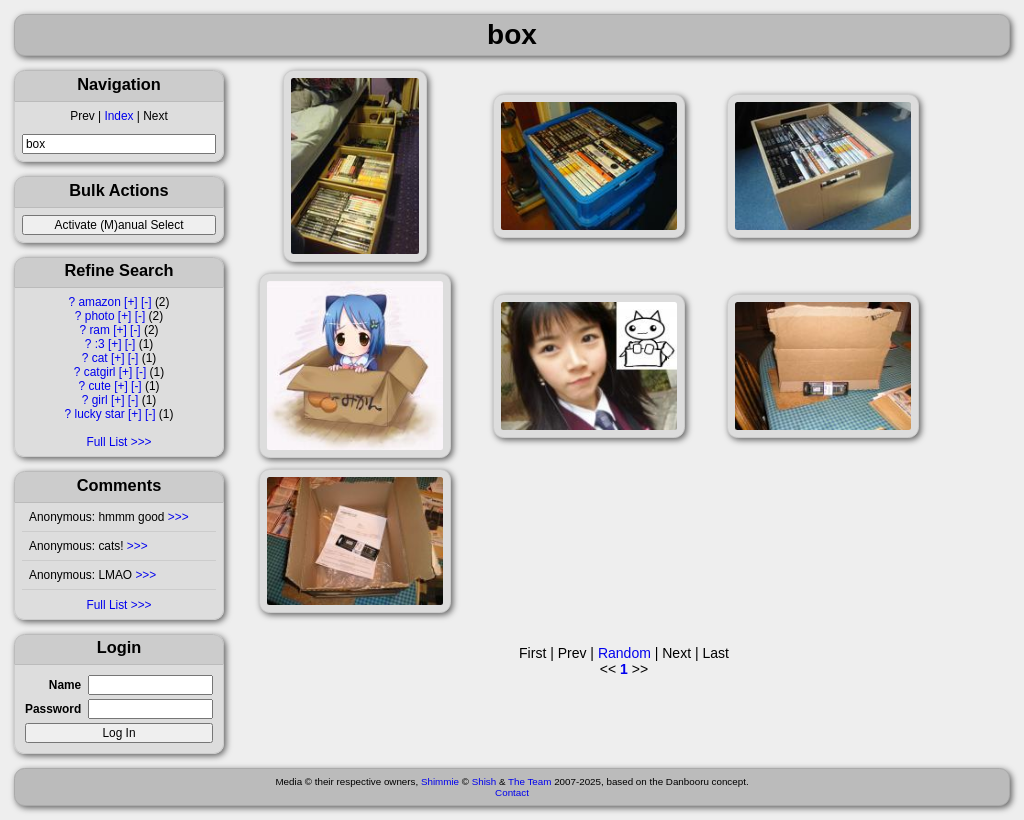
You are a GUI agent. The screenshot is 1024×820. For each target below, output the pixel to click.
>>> (177, 517)
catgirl (100, 372)
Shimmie (440, 781)
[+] (131, 302)
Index (118, 116)
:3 (100, 344)
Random (624, 653)
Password (53, 709)
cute (99, 386)
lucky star (100, 414)
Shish (484, 781)
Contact (512, 792)
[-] (146, 302)
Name (65, 685)
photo (100, 316)
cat (100, 358)
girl (100, 400)
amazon (99, 302)
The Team (529, 781)
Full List (106, 442)
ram (99, 330)
